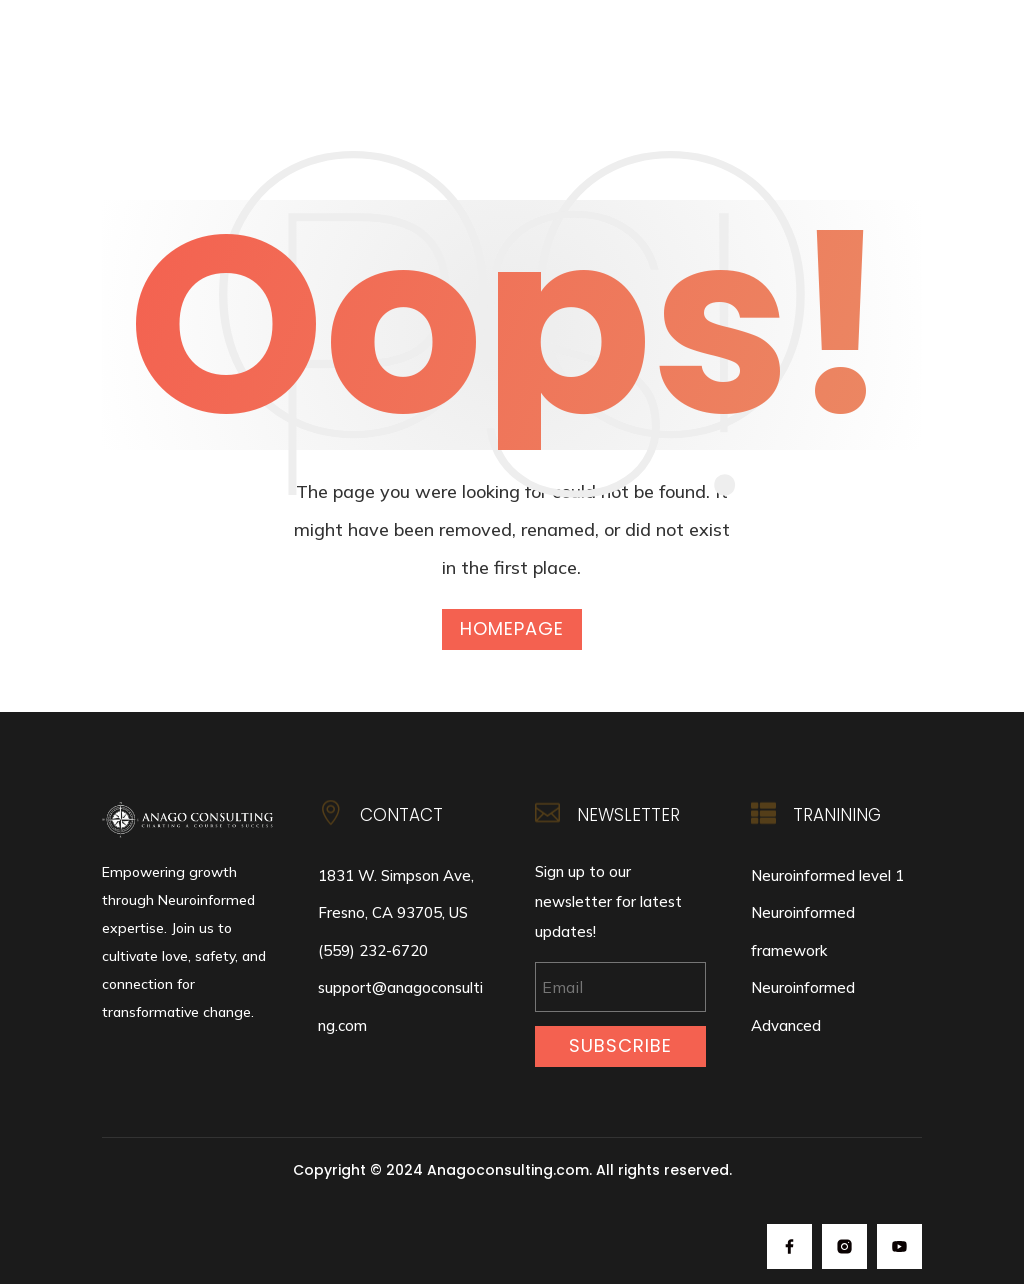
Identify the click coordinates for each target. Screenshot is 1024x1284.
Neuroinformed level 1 (827, 875)
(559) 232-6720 (373, 950)
